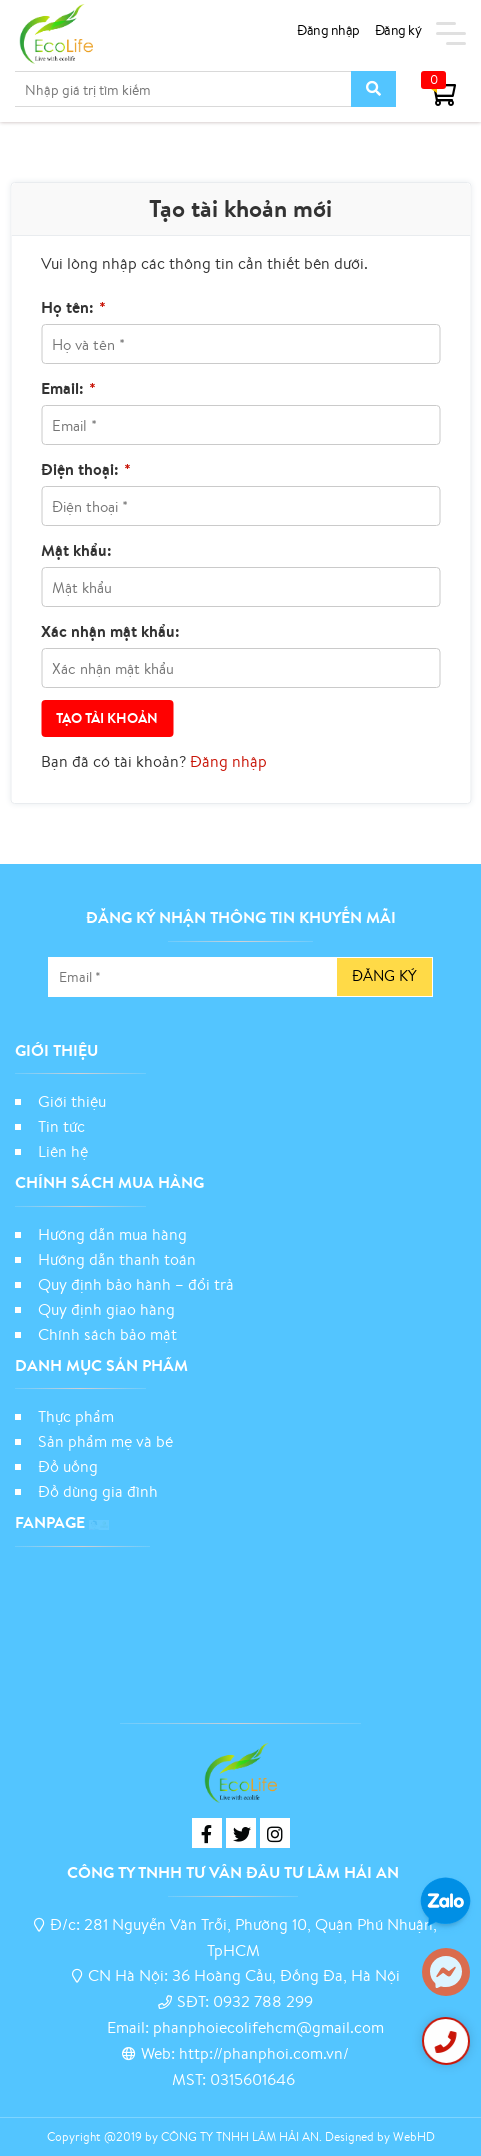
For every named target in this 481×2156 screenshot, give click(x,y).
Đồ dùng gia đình (98, 1491)
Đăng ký (398, 30)
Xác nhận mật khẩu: (110, 631)
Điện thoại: (86, 469)
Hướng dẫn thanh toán (117, 1259)
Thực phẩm (76, 1416)
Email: (68, 388)
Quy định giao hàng (106, 1309)
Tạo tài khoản (107, 718)
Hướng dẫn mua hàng (112, 1234)
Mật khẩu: (76, 550)
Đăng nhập (328, 30)
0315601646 (252, 2079)
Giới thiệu (72, 1101)
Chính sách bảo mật (109, 1334)
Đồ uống (68, 1466)
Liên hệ (63, 1151)
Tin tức (61, 1126)
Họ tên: (73, 307)
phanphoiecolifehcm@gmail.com (268, 2027)
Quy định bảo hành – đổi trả (136, 1284)
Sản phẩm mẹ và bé (105, 1441)
